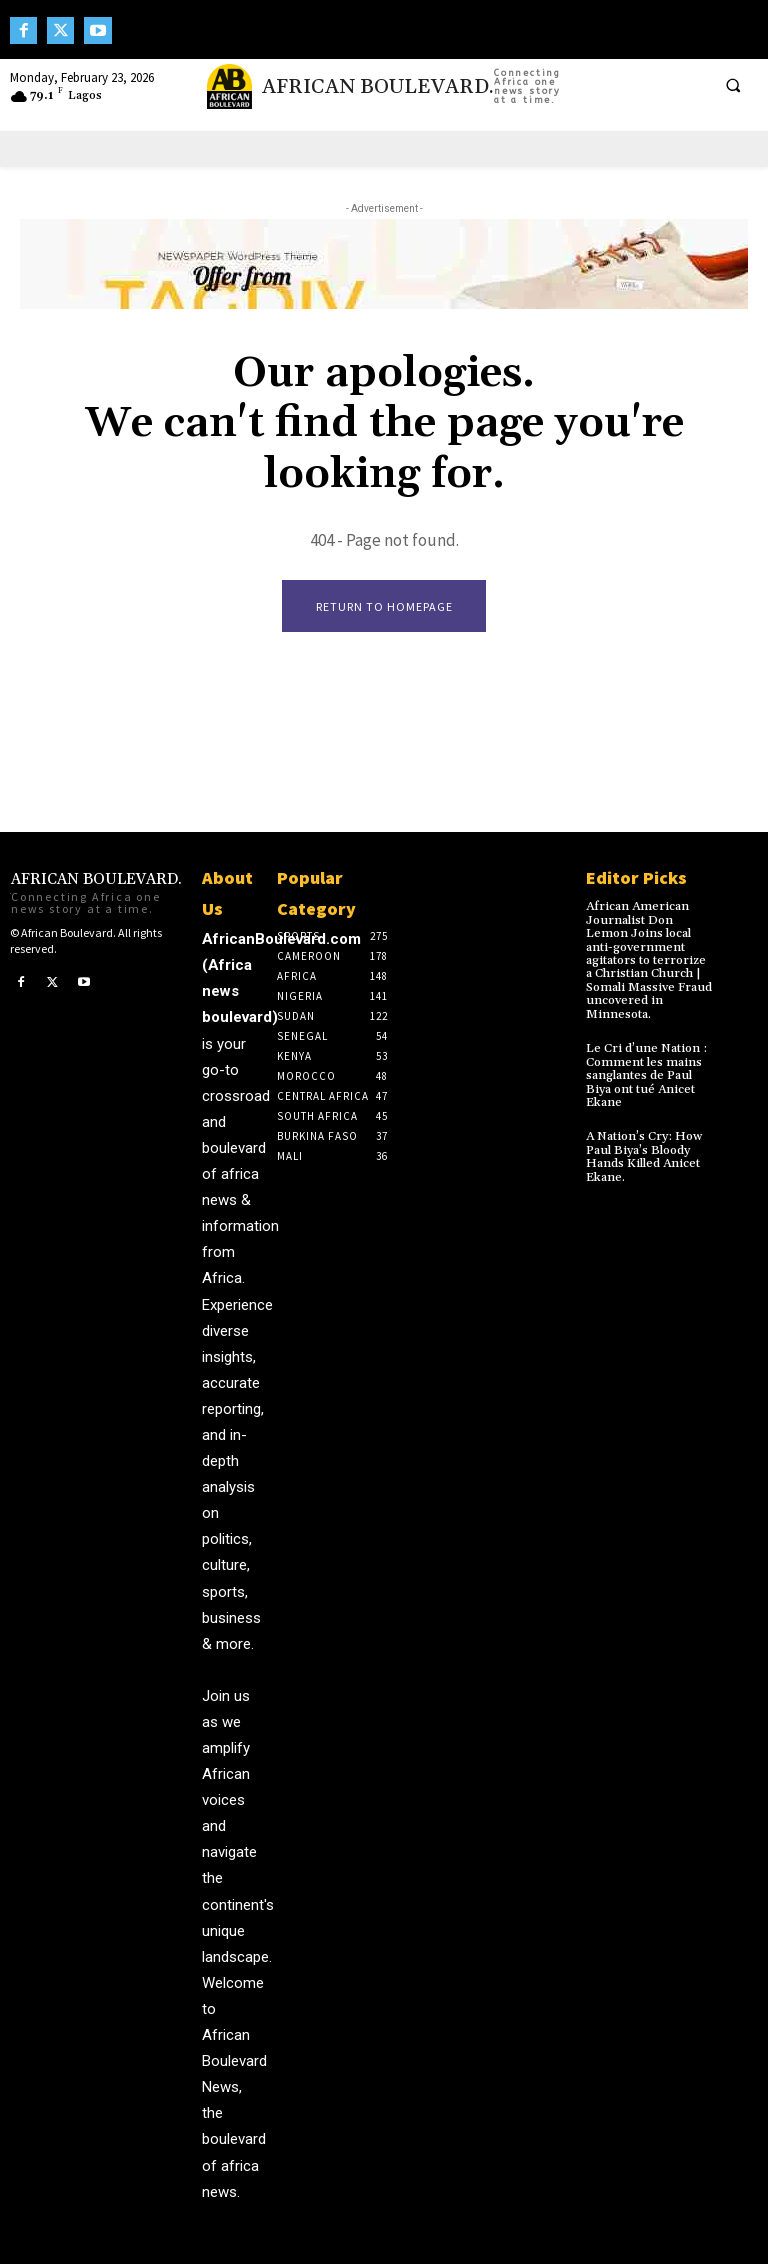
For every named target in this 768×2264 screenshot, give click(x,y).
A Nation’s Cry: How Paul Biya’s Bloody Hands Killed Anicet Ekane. (643, 1153)
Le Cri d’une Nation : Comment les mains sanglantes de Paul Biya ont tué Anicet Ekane (645, 1073)
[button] (733, 85)
